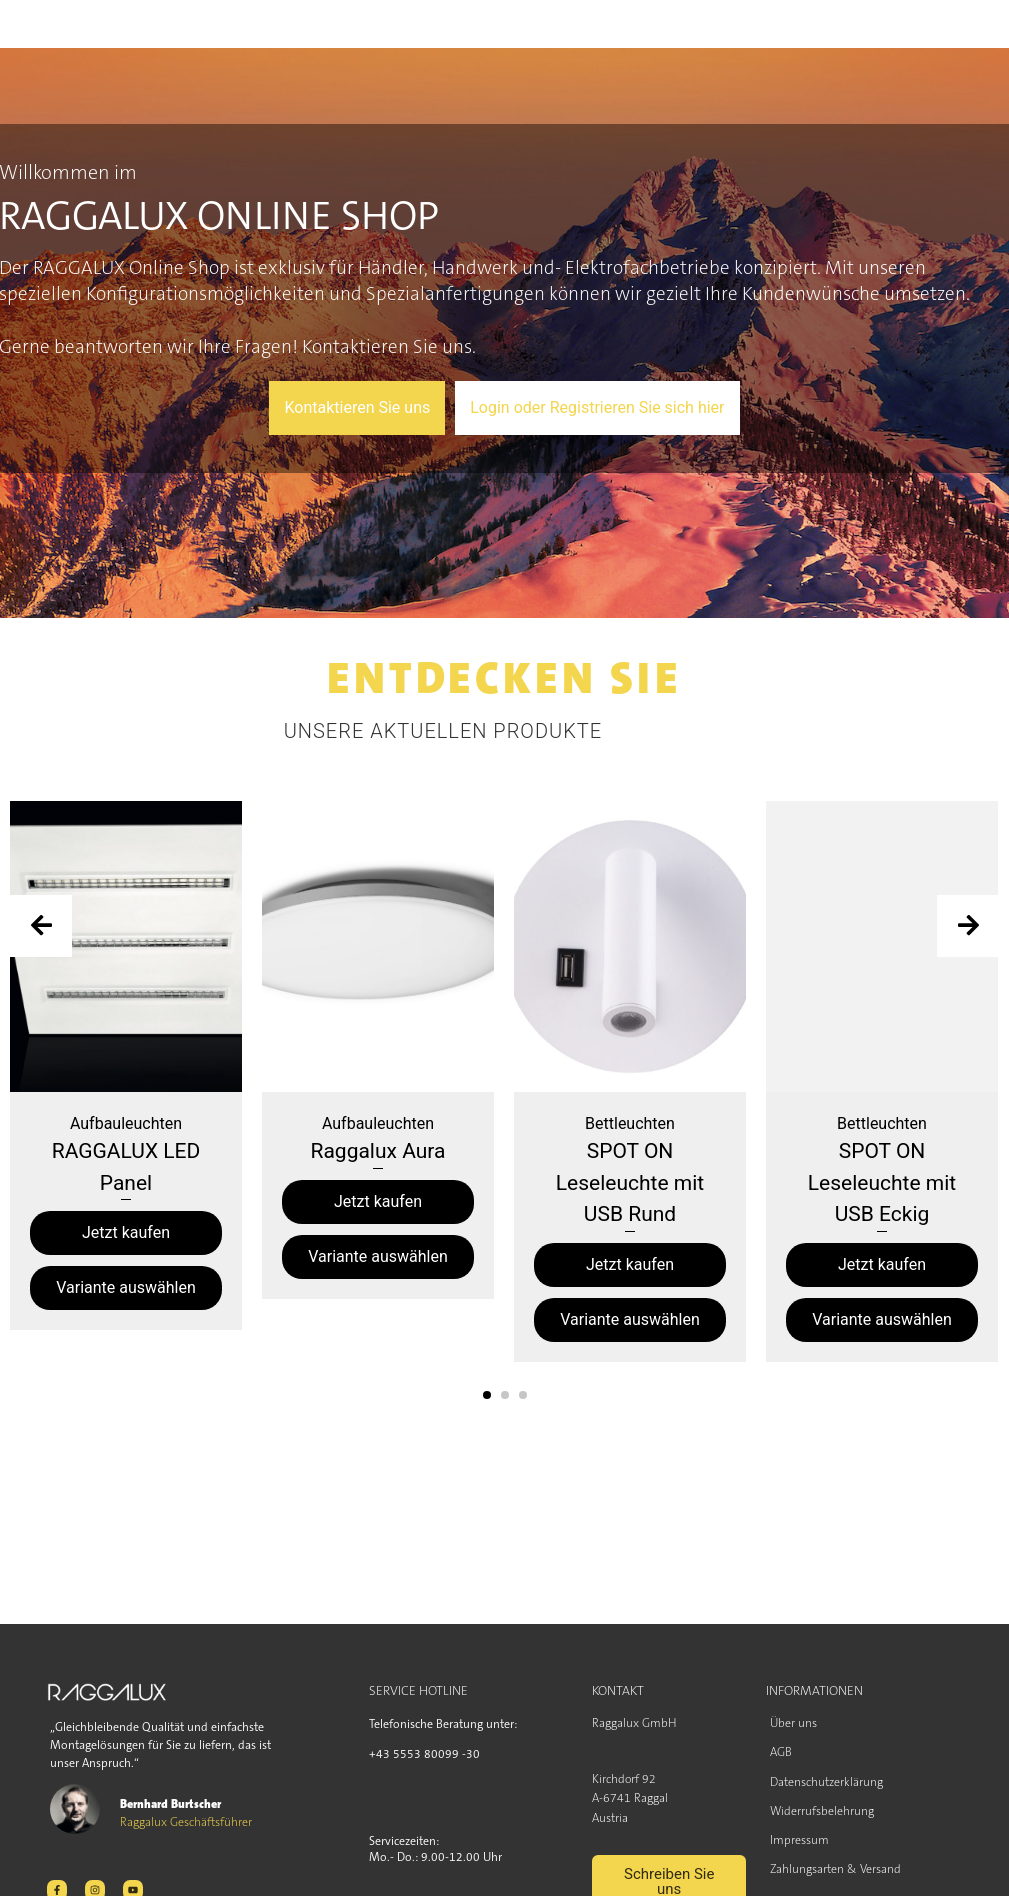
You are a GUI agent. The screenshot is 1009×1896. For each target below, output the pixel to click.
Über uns (793, 1723)
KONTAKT (618, 1690)
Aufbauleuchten (126, 1123)
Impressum (799, 1840)
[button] (487, 1395)
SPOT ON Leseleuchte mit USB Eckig (882, 1182)
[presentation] (41, 926)
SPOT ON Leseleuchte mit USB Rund (630, 1182)
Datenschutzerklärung (826, 1782)
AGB (781, 1752)
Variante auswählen (126, 1287)
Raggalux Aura (378, 1151)
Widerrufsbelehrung (822, 1811)
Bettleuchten (630, 1123)
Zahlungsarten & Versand (835, 1869)
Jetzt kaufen (126, 1232)
